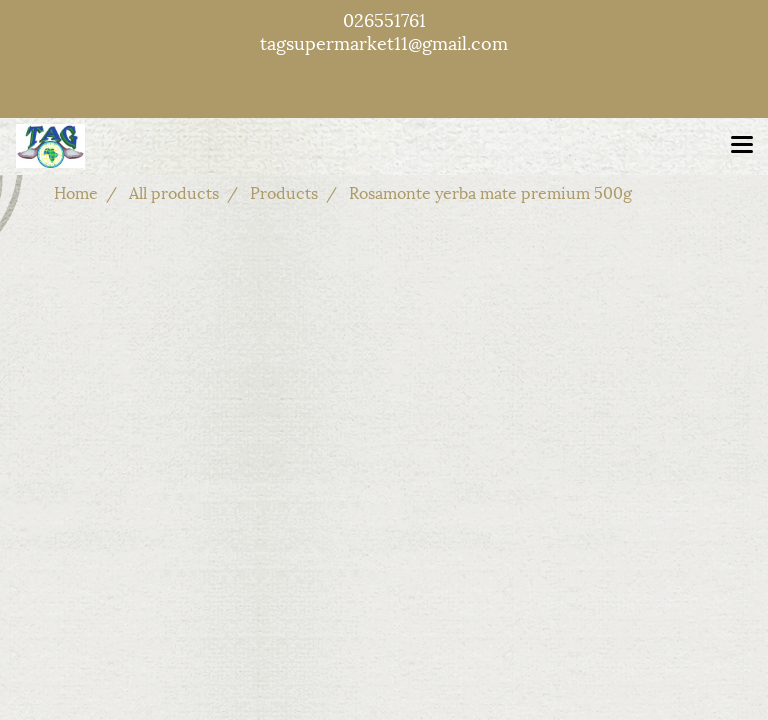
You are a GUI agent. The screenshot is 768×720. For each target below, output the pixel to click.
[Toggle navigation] (742, 146)
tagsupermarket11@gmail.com (384, 41)
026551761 (384, 18)
